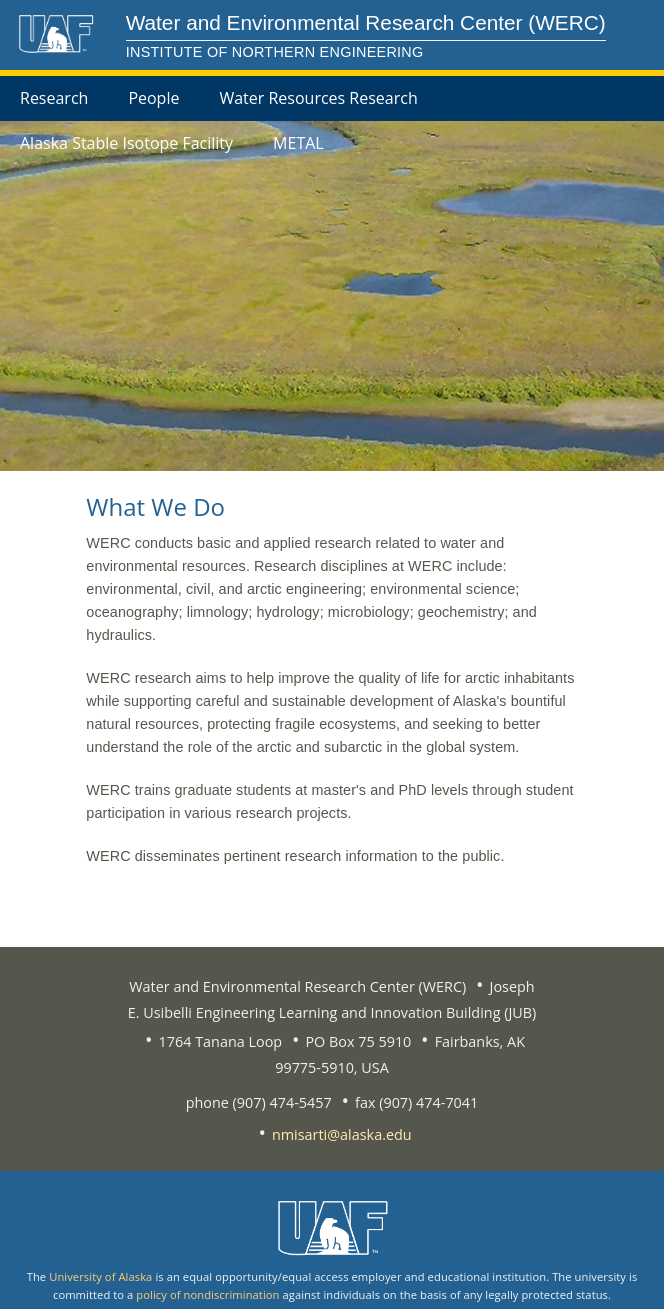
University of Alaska (100, 1276)
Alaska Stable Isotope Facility (126, 143)
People (153, 98)
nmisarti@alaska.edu (342, 1134)
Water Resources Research (318, 98)
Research (54, 98)
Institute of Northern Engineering (275, 52)
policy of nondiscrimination (207, 1294)
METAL (298, 143)
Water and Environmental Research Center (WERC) (366, 22)
